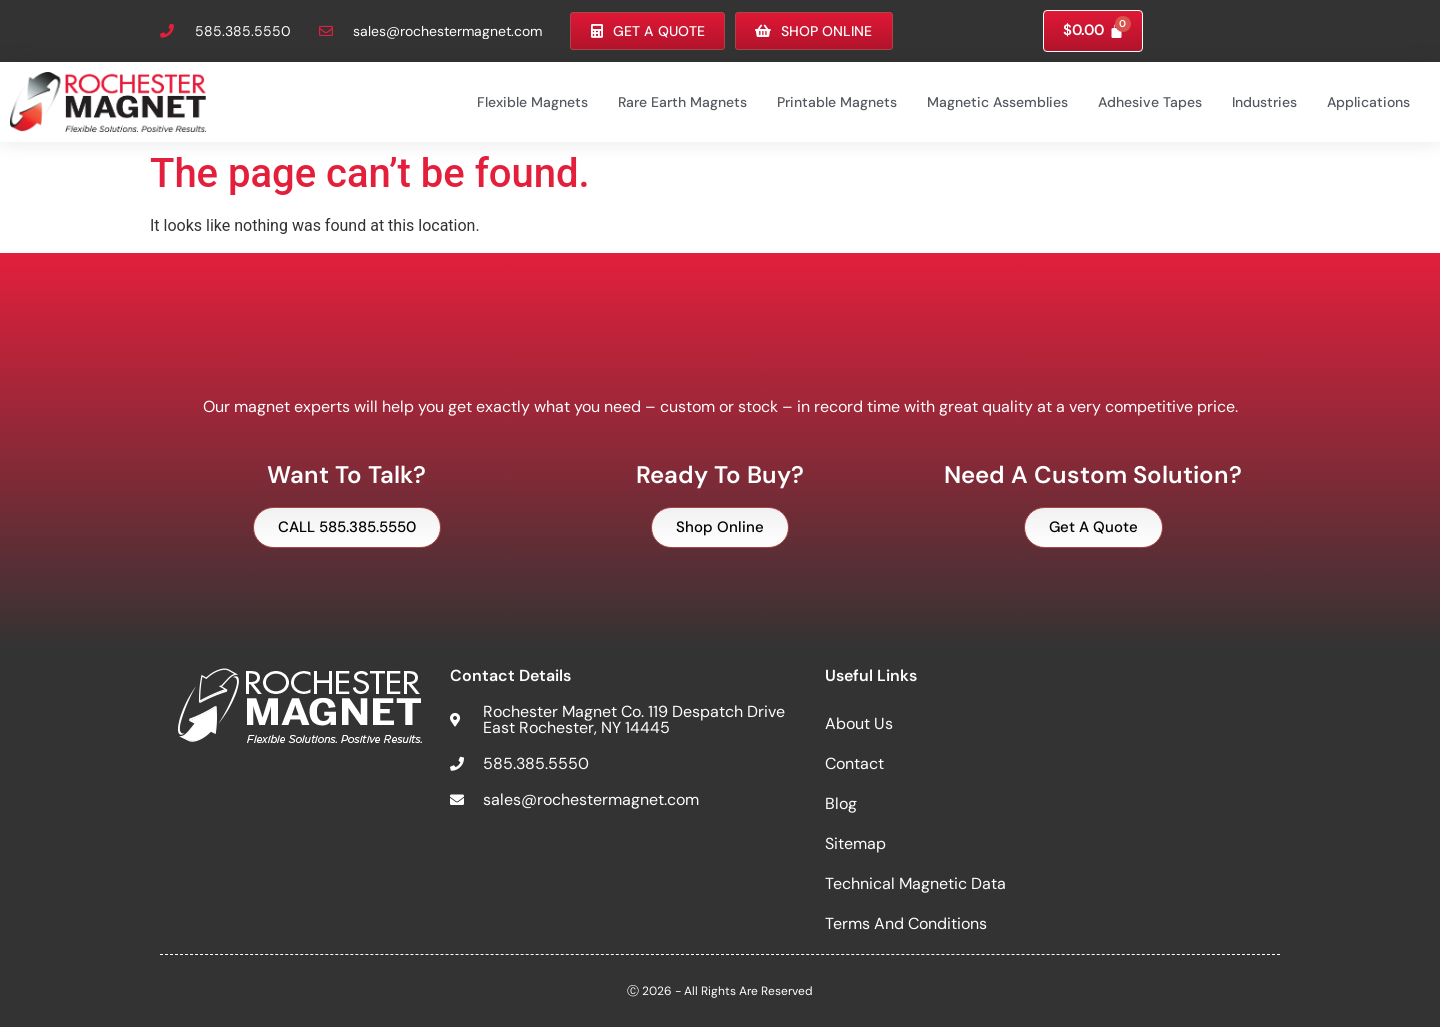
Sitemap (855, 842)
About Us (859, 722)
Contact (854, 762)
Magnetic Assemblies (997, 101)
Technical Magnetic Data (915, 882)
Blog (841, 802)
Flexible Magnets (532, 101)
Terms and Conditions (906, 922)
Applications (1368, 101)
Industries (1264, 101)
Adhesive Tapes (1150, 101)
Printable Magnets (837, 101)
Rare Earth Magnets (682, 101)
